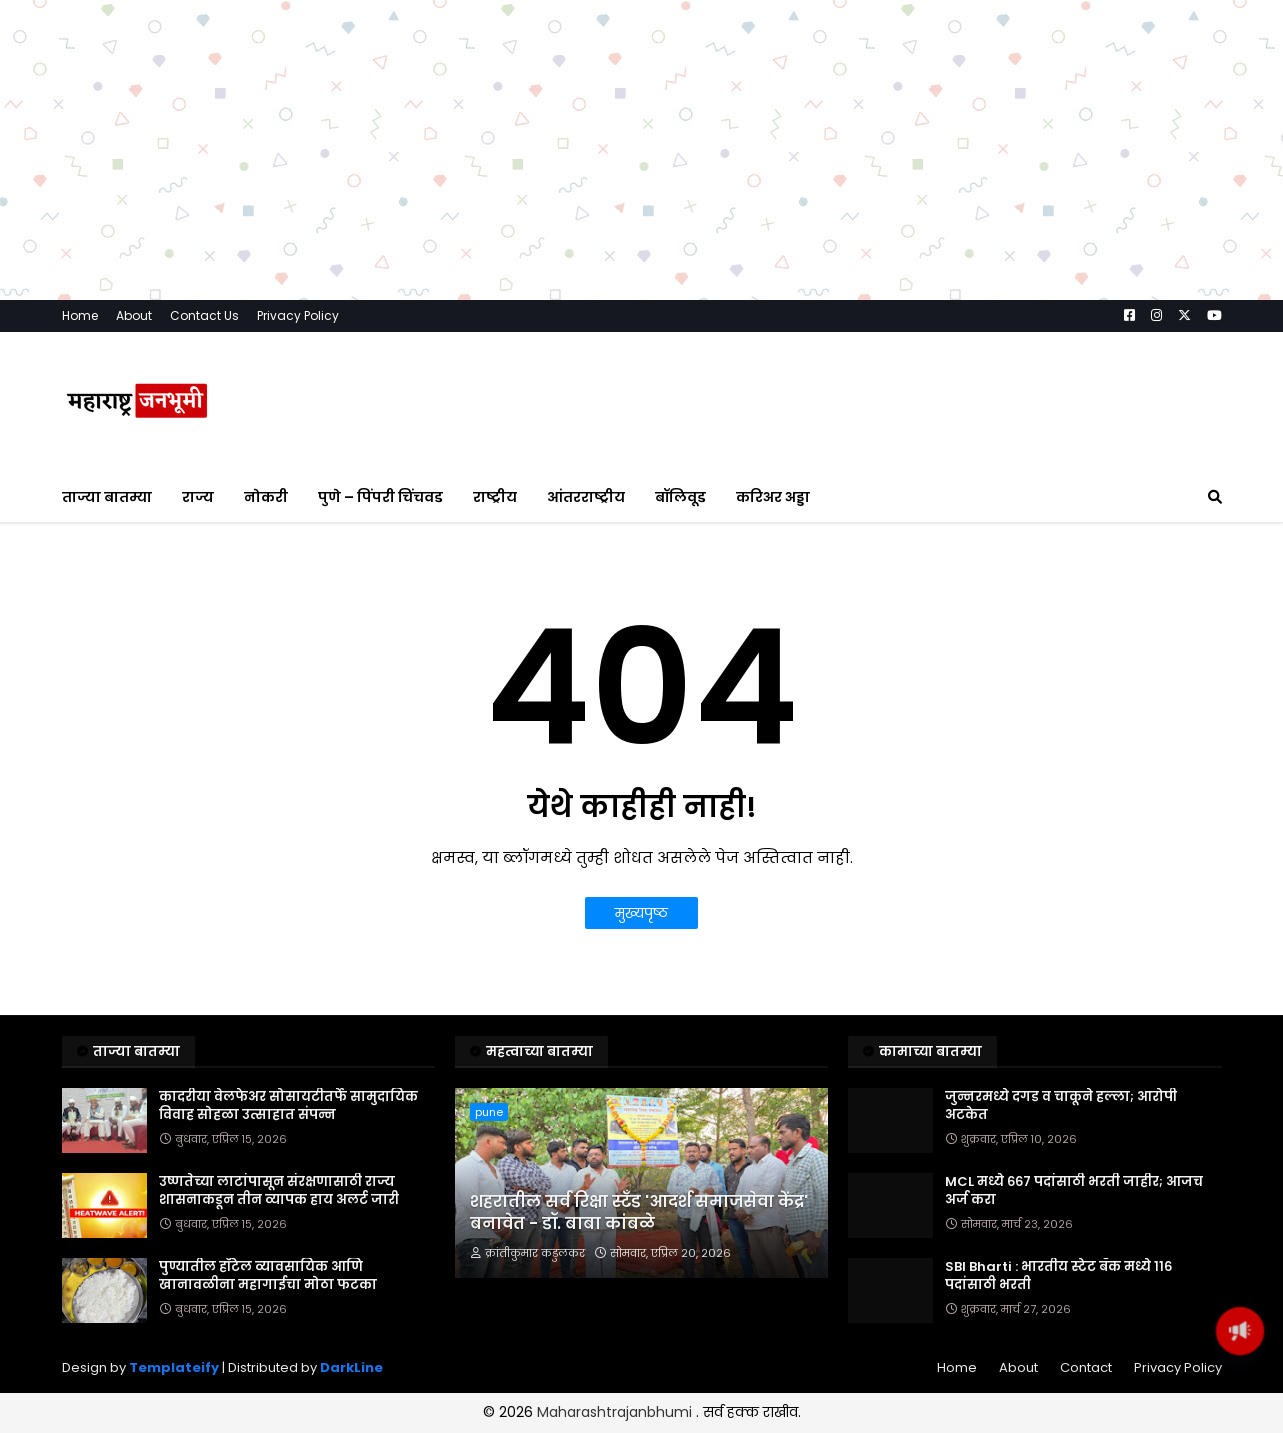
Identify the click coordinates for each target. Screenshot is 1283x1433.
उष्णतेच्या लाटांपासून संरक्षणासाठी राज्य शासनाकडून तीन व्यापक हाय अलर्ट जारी (279, 1342)
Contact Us (204, 466)
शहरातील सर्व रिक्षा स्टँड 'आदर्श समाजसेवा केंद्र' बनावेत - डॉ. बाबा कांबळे (639, 1364)
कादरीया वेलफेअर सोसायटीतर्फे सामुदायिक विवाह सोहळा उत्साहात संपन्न (288, 1257)
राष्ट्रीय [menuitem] (495, 648)
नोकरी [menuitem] (266, 648)
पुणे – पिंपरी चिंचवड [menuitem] (380, 648)
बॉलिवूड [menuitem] (680, 648)
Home (80, 466)
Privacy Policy (298, 466)
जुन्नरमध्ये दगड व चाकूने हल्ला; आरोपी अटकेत (1061, 1257)
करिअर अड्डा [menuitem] (773, 648)
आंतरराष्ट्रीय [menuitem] (586, 648)
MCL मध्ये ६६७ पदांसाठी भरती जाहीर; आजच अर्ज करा (1074, 1342)
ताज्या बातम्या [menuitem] (107, 648)
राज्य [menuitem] (198, 648)
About (134, 466)
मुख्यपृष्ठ (641, 1064)
